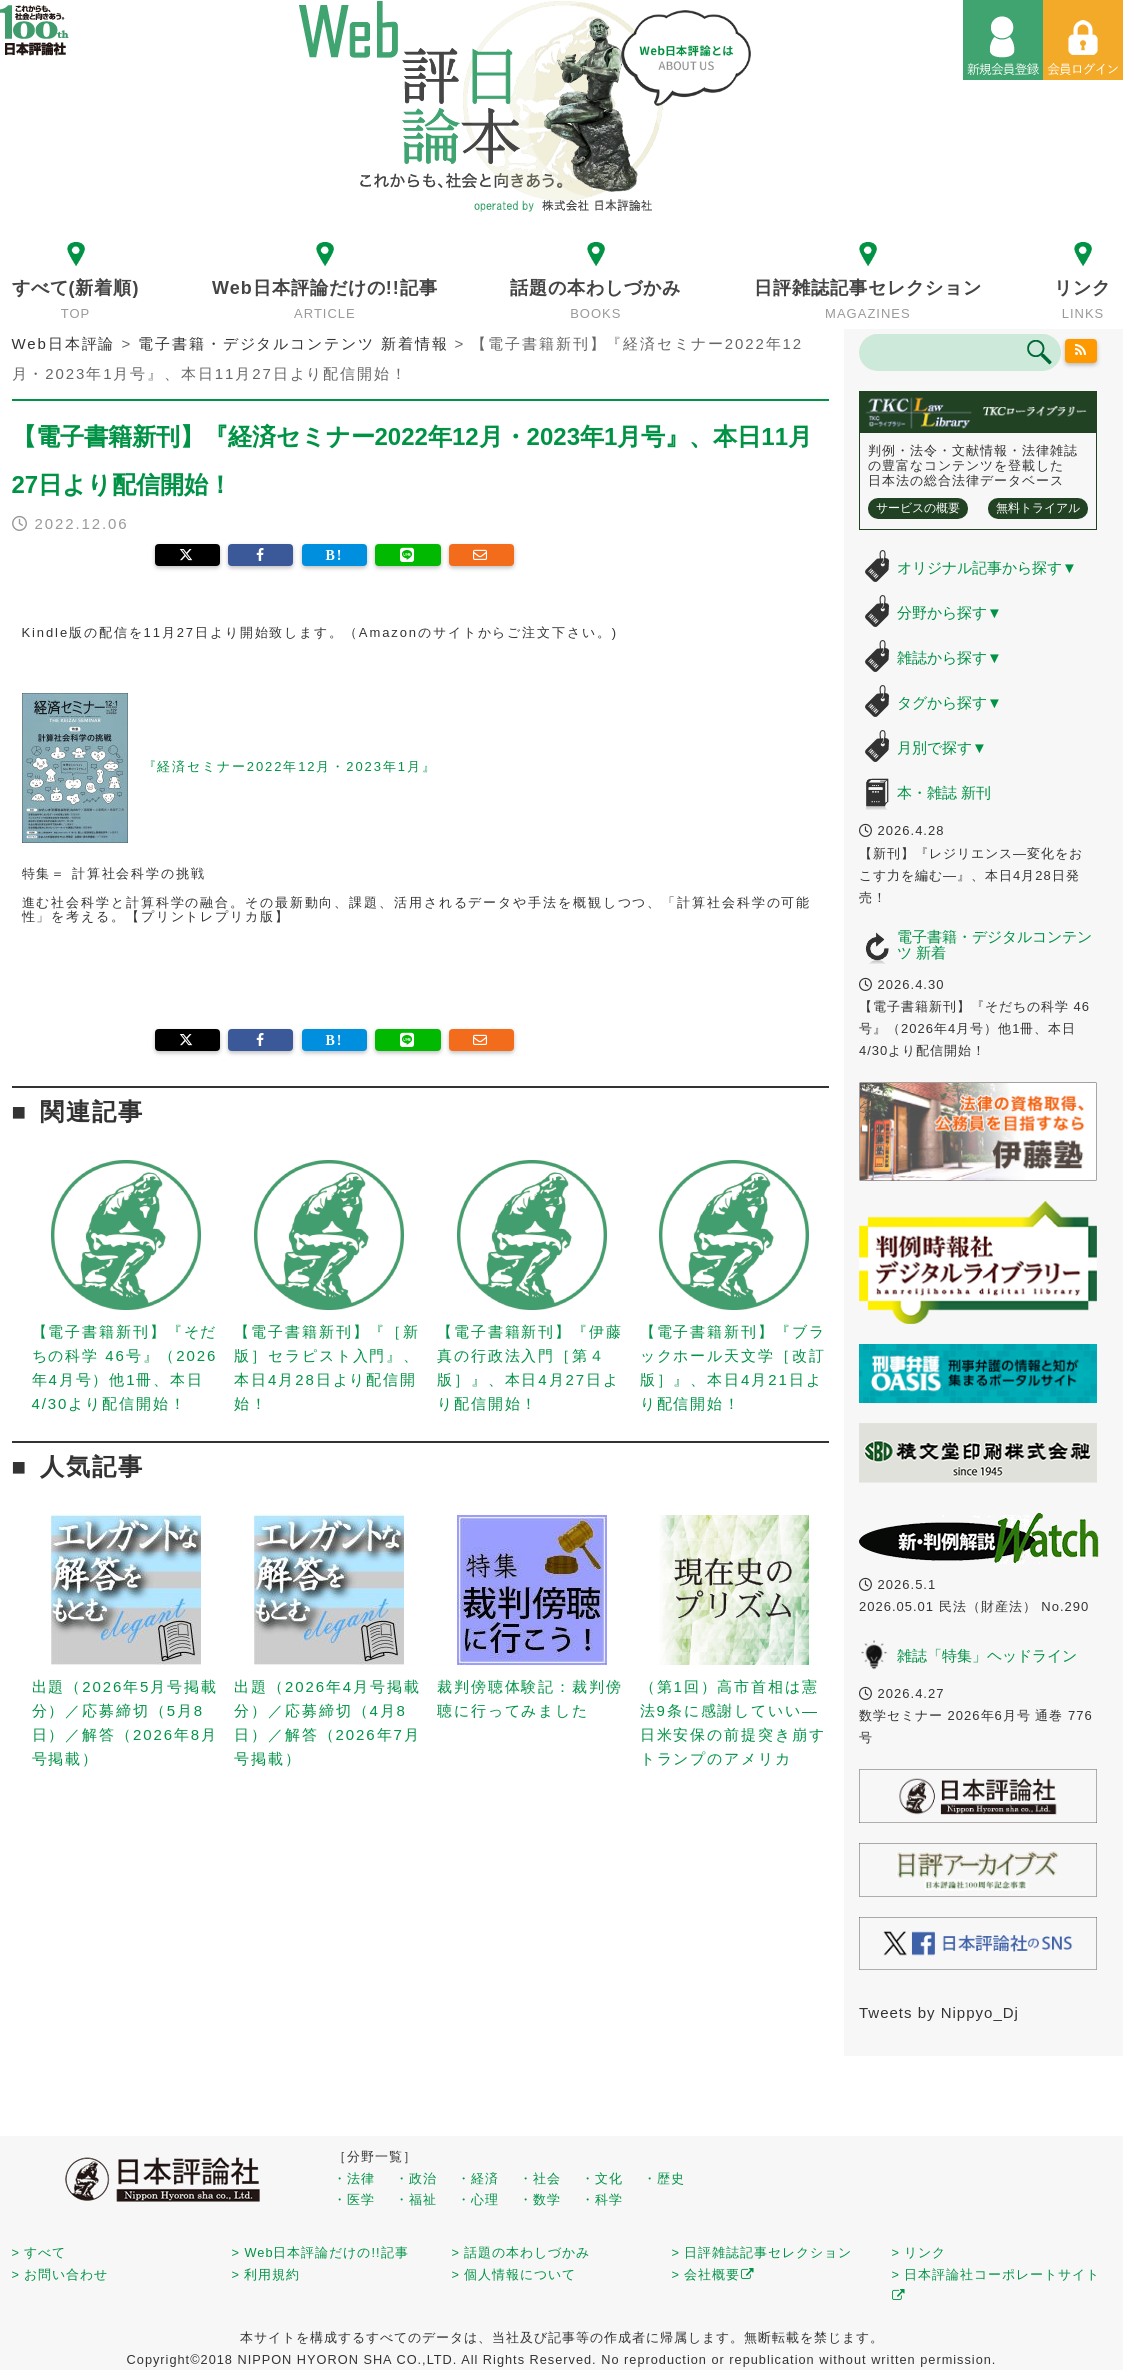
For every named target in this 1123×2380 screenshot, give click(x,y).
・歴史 (664, 2178)
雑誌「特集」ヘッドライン (987, 1655)
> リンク (919, 2252)
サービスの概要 (918, 508)
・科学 (602, 2199)
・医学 (354, 2199)
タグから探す (949, 702)
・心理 (478, 2199)
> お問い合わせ (60, 2274)
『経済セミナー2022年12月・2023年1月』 (290, 766)
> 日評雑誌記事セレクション (762, 2252)
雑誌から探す (949, 657)
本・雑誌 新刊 (944, 792)
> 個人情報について (514, 2274)
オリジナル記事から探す (987, 567)
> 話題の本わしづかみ (521, 2252)
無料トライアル (1038, 508)
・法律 (354, 2178)
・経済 (478, 2178)
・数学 (540, 2199)
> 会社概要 (713, 2274)
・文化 (602, 2178)
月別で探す (942, 747)
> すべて (39, 2252)
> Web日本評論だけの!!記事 (320, 2252)
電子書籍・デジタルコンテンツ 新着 (994, 945)
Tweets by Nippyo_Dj (939, 2012)
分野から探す (949, 612)
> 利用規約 (266, 2274)
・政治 (416, 2178)
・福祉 (416, 2199)
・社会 (540, 2178)
